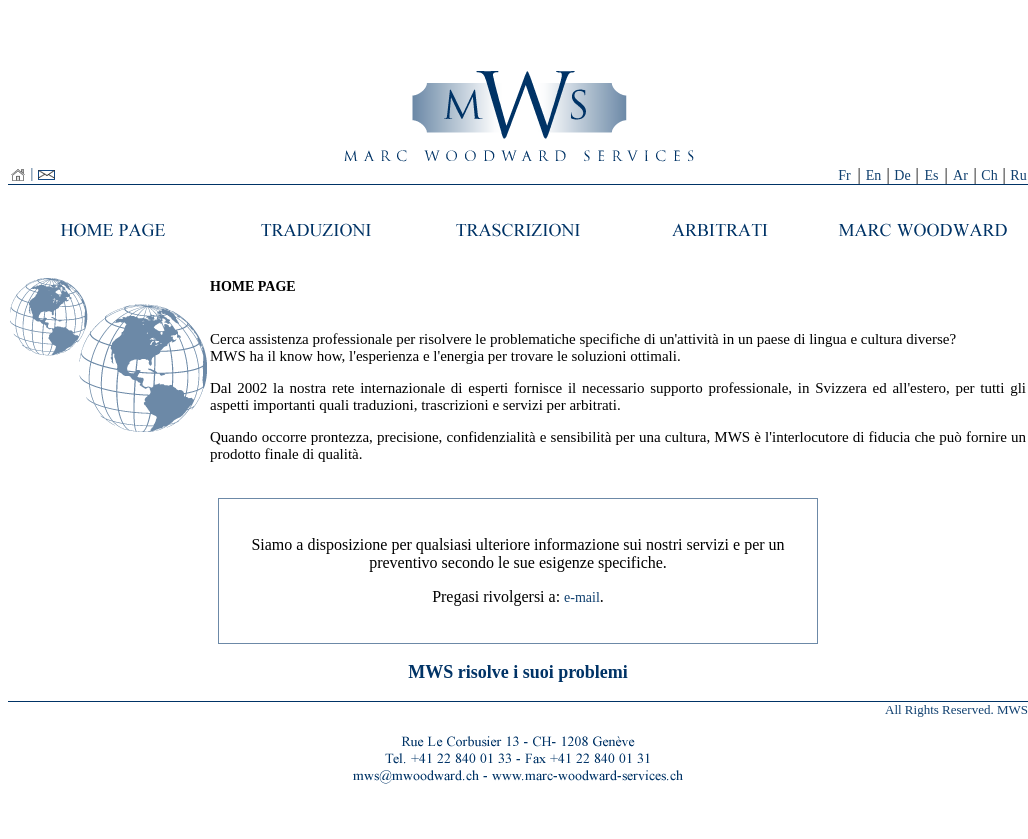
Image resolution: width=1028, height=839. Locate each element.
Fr (844, 175)
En (874, 175)
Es (932, 175)
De (902, 175)
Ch (989, 175)
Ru (1018, 175)
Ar (960, 175)
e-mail (582, 597)
